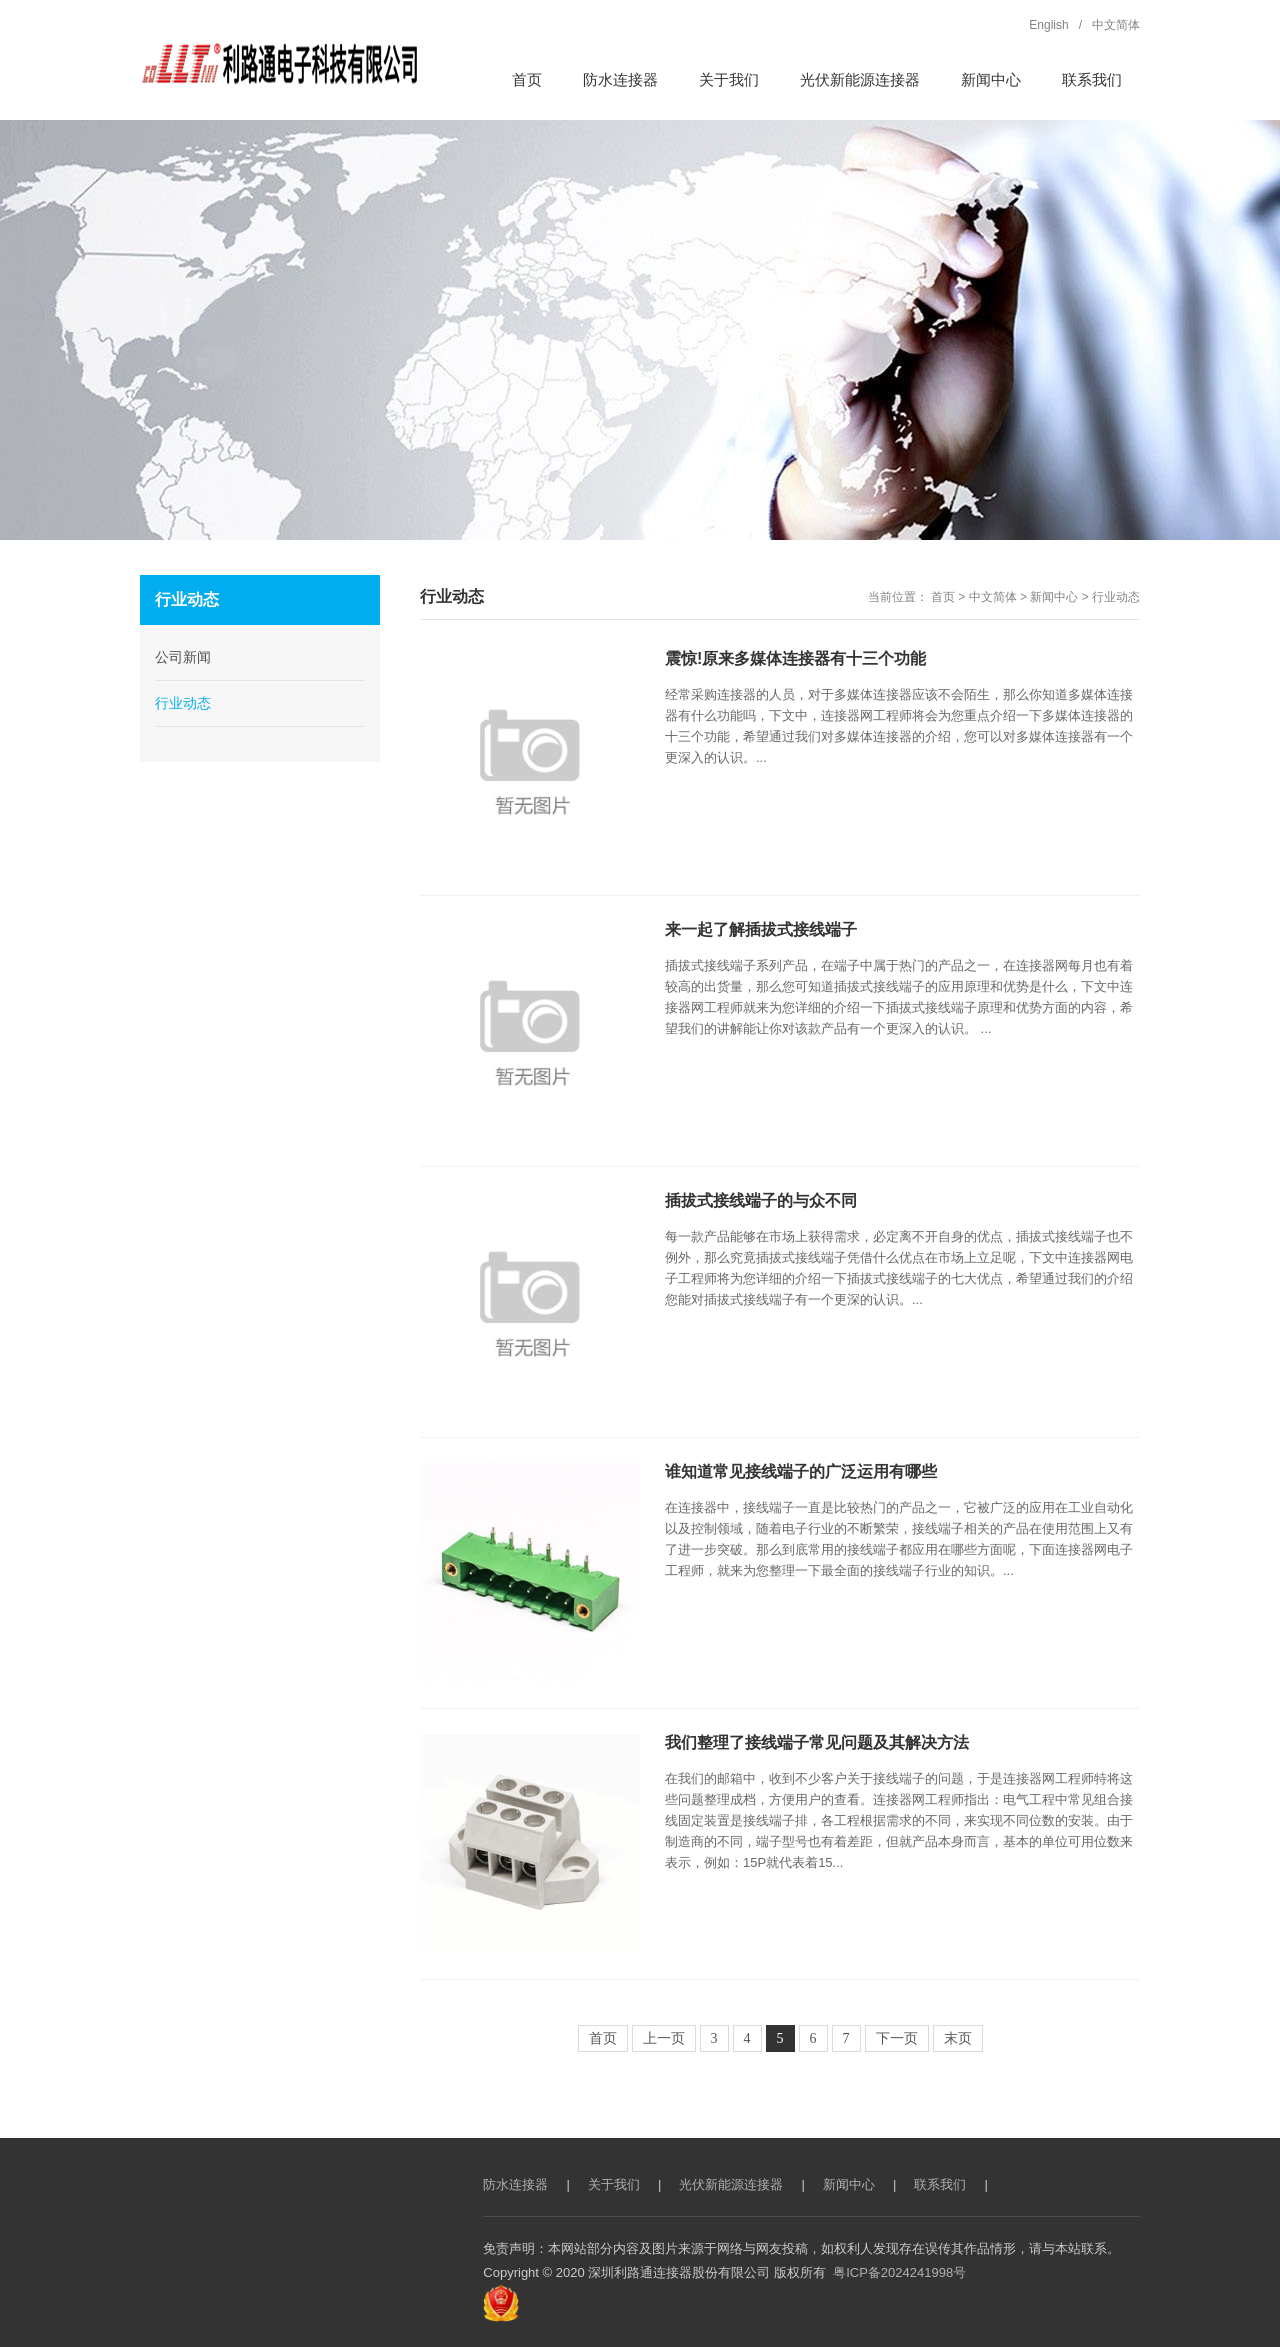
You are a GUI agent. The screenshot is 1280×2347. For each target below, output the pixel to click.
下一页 (897, 2038)
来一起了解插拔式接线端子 (761, 929)
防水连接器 (515, 2184)
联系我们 (940, 2184)
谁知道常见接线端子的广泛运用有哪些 (801, 1471)
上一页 (664, 2038)
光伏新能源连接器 (731, 2184)
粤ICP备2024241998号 (899, 2272)
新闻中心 (1054, 597)
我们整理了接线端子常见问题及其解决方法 (817, 1742)
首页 (943, 597)
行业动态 (1116, 597)
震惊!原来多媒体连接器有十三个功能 (795, 658)
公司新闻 (183, 657)
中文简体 (993, 597)
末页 (958, 2038)
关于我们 (614, 2184)
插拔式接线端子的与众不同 (761, 1200)
